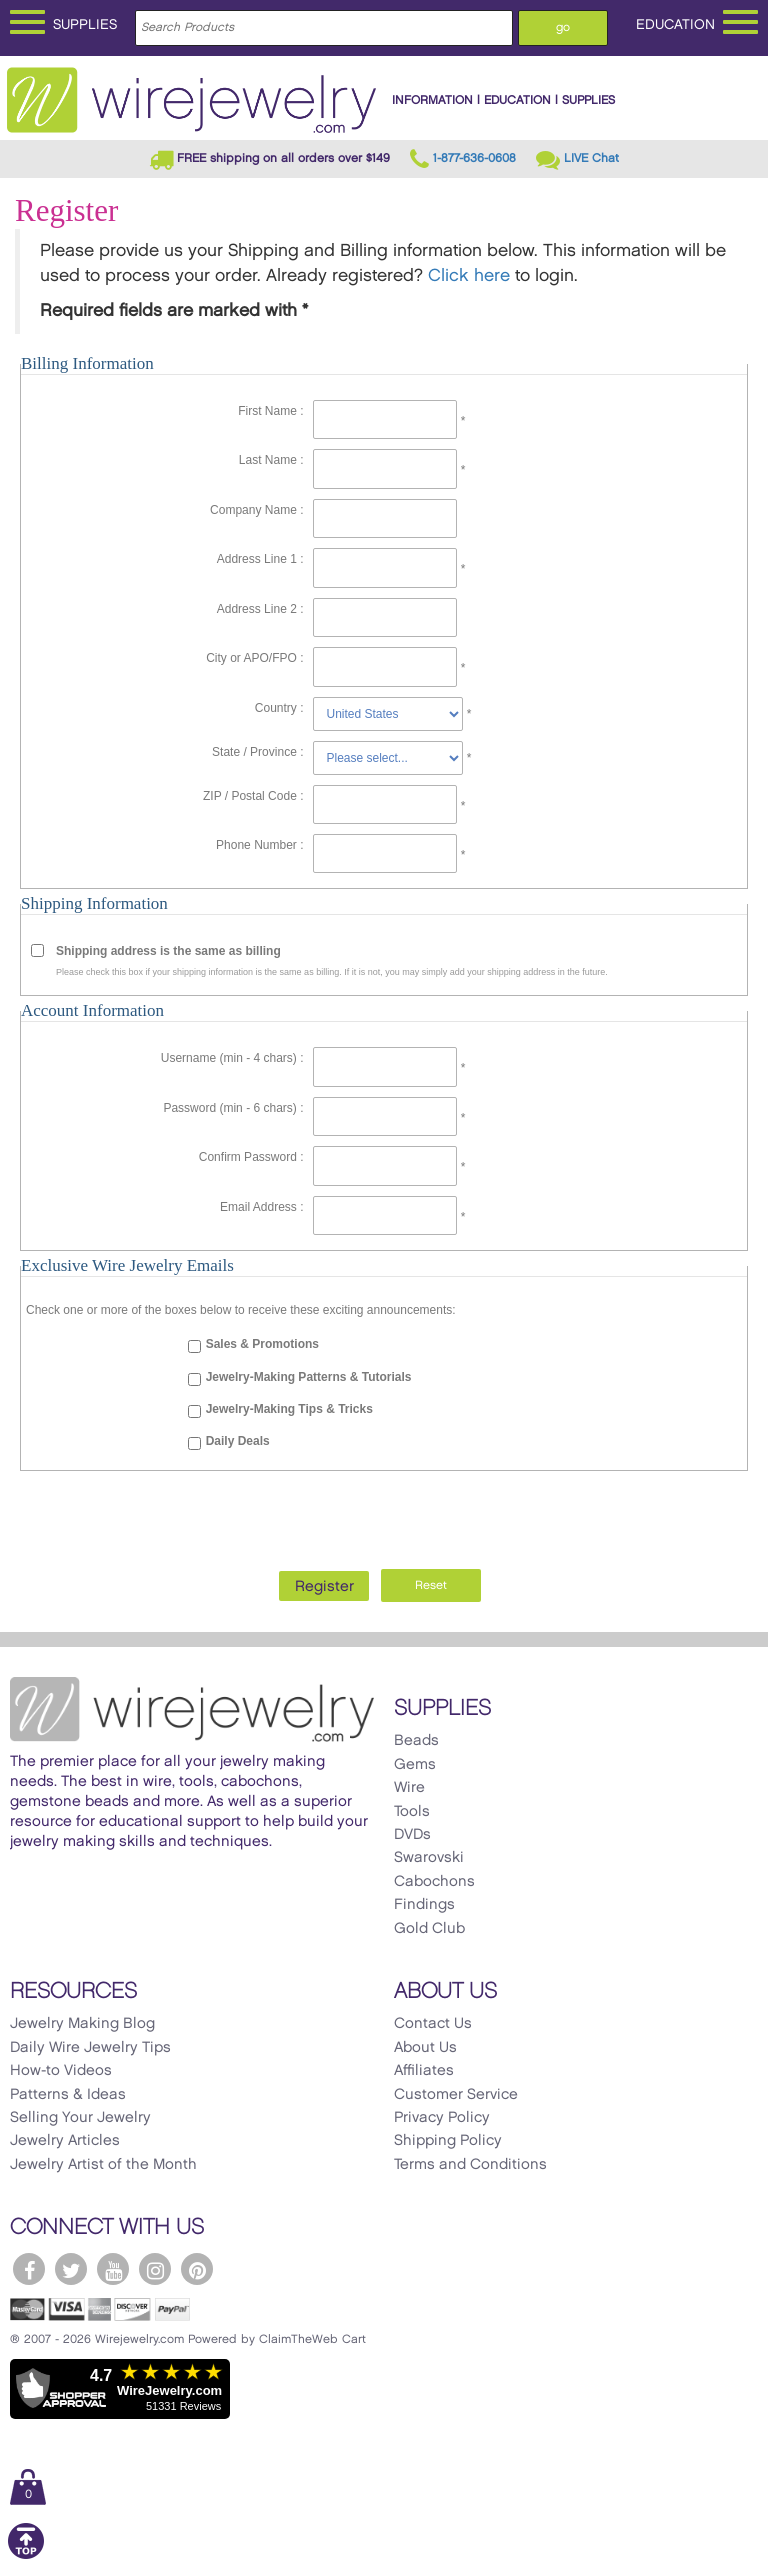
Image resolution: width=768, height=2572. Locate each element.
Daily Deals (238, 1441)
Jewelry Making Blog (82, 2024)
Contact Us (433, 2024)
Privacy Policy (442, 2118)
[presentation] (384, 1515)
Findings (424, 1905)
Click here (469, 276)
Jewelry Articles (65, 2141)
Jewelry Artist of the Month (103, 2165)
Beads (416, 1741)
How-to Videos (61, 2071)
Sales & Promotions (262, 1344)
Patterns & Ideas (68, 2095)
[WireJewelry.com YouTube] (113, 2269)
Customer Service (456, 2095)
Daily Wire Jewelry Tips (90, 2048)
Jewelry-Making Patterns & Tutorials (309, 1377)
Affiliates (424, 2071)
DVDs (412, 1835)
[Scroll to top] (26, 2555)
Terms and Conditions (470, 2165)
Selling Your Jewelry (80, 2118)
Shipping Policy (448, 2141)
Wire (409, 1788)
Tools (412, 1812)
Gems (415, 1765)
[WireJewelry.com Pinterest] (197, 2269)
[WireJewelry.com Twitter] (71, 2269)
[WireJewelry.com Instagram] (155, 2269)
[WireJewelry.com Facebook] (29, 2269)
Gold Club (429, 1929)
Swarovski (429, 1858)
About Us (425, 2048)
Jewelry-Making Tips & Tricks (289, 1409)
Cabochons (434, 1882)
